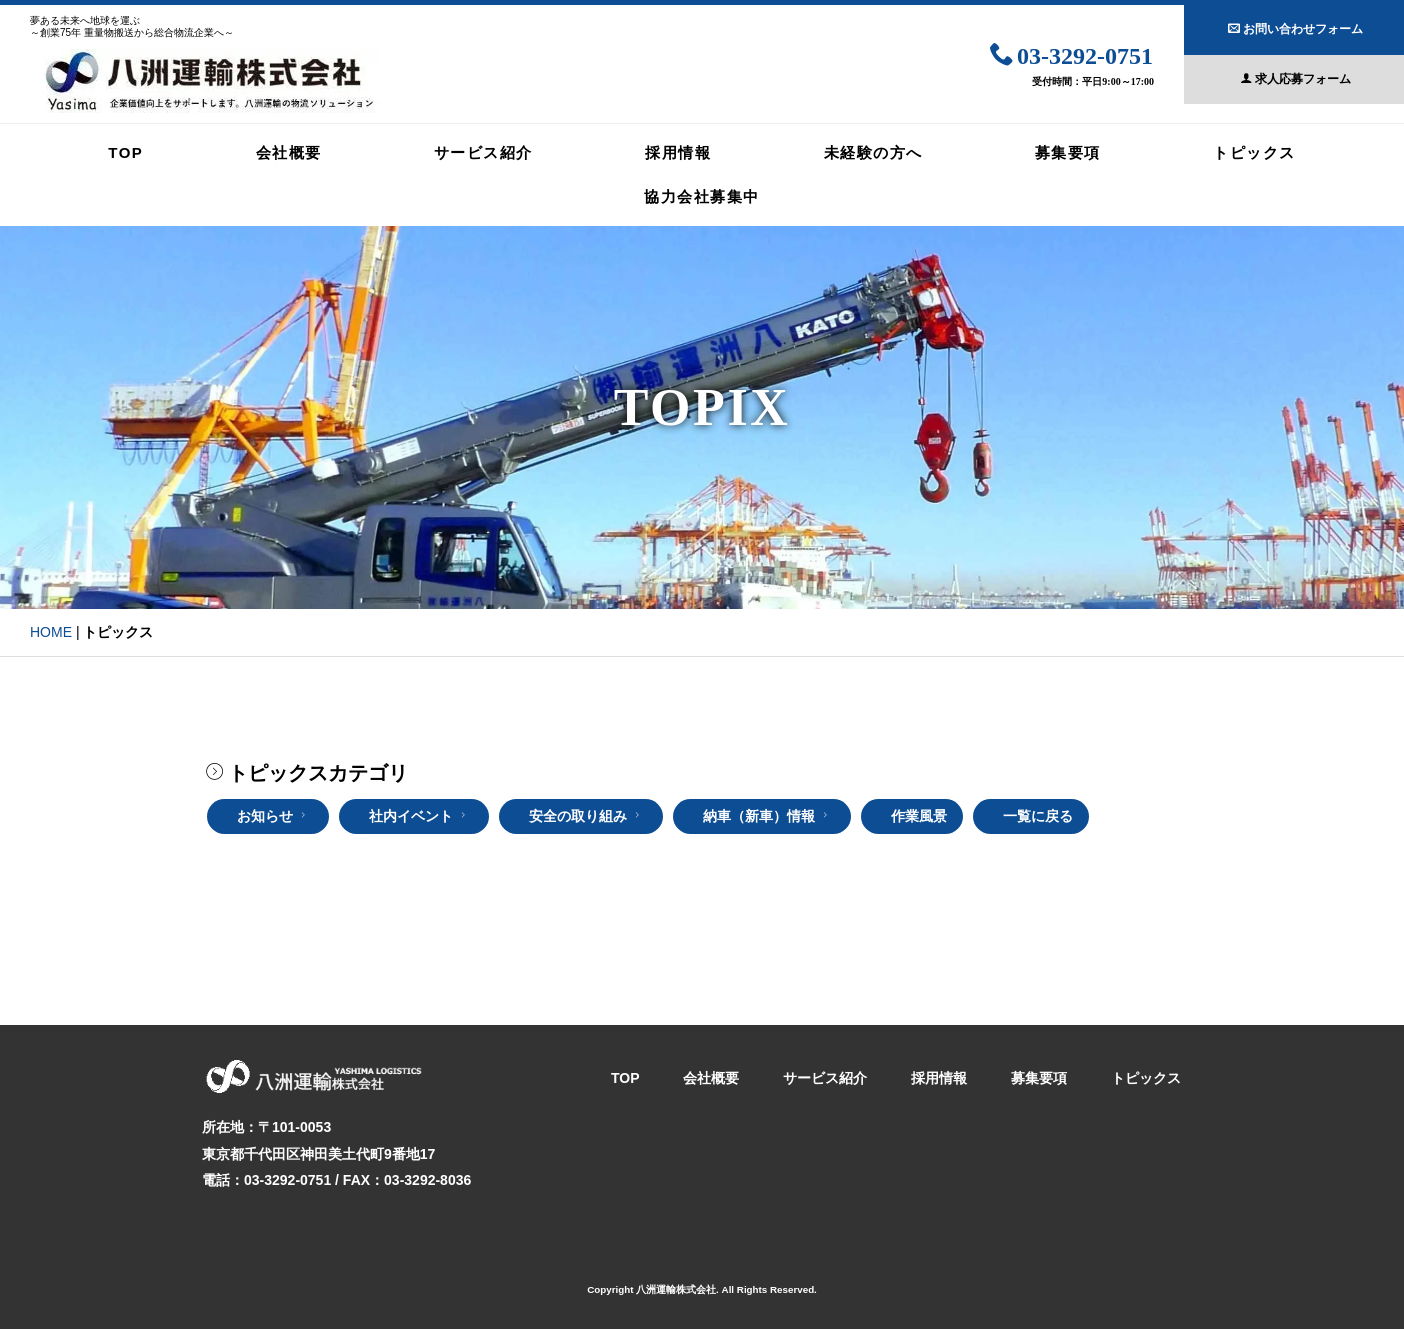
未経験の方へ (873, 152)
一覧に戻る (1038, 816)
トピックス (1254, 152)
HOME (51, 632)
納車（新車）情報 (767, 816)
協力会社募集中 (702, 196)
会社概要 (289, 152)
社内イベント (419, 816)
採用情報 (678, 152)
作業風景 (919, 816)
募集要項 (1068, 152)
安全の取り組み (586, 816)
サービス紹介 (483, 152)
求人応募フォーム (1295, 76)
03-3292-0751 (1071, 52)
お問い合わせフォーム (1295, 26)
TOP (125, 152)
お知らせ (273, 816)
